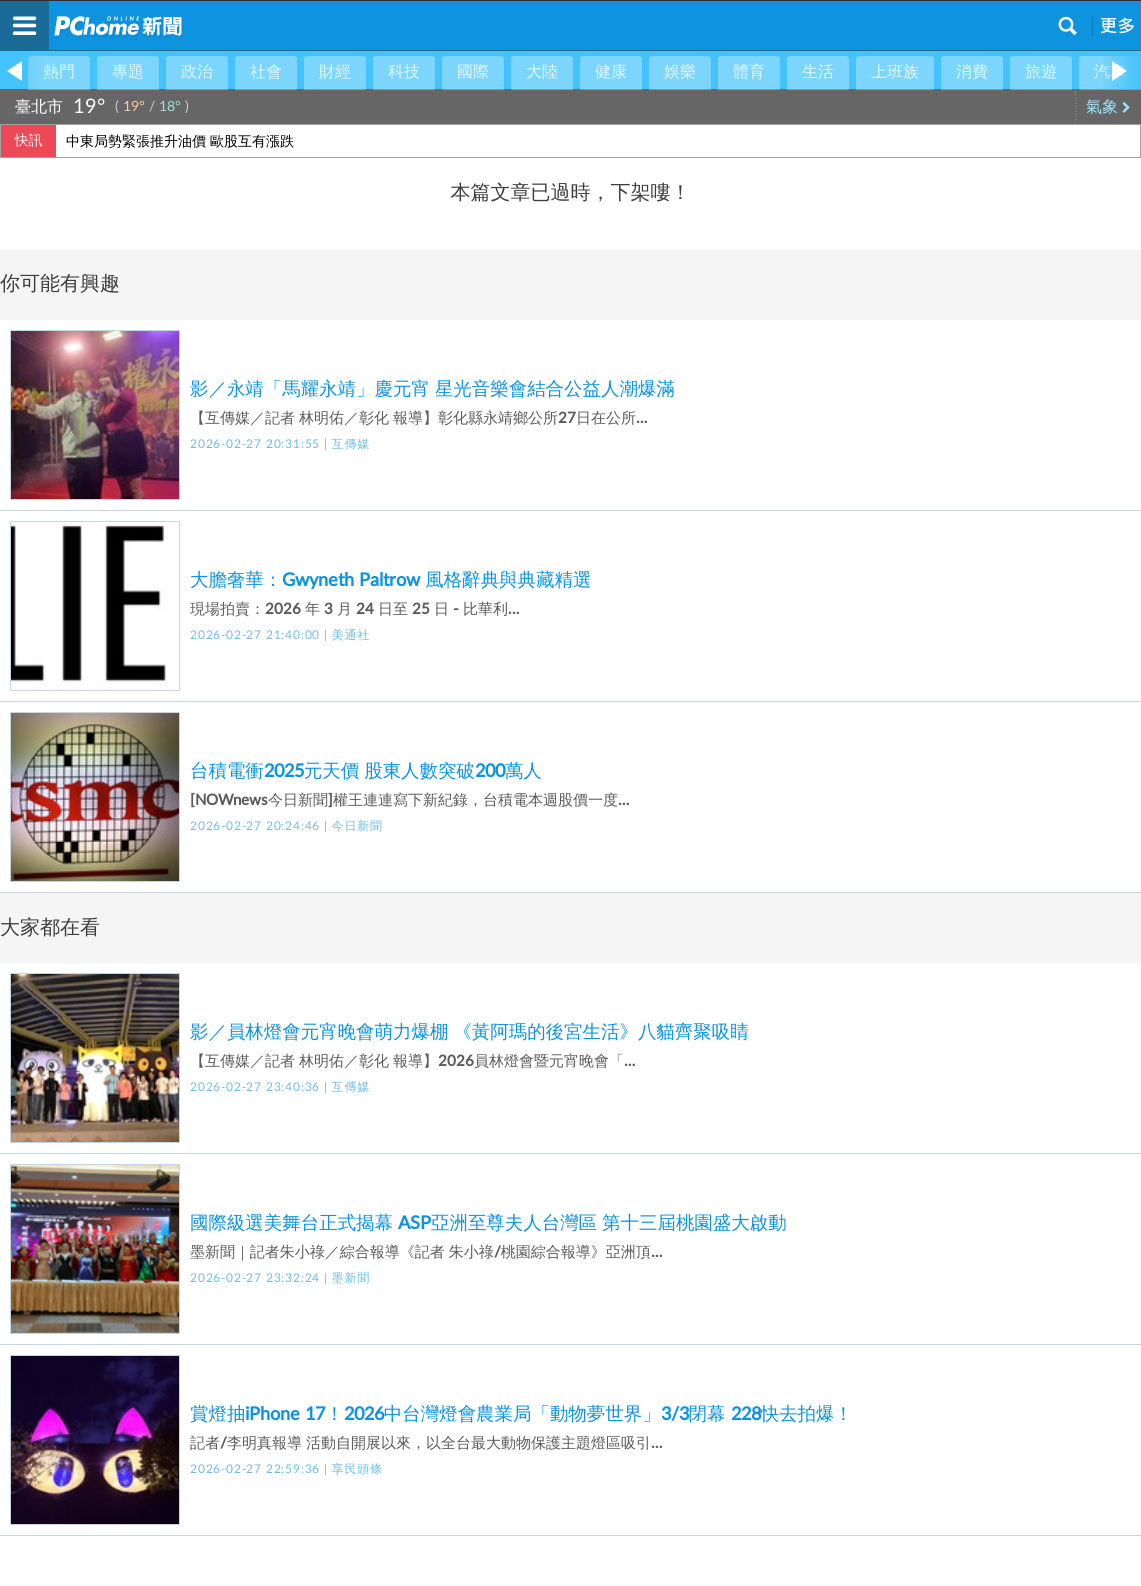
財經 (335, 72)
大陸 (542, 72)
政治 (197, 72)
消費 (972, 72)
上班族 (895, 72)
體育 (749, 72)
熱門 (59, 72)
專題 (128, 72)
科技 (404, 72)
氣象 (1108, 107)
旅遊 (1041, 72)
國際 (473, 72)
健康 (611, 72)
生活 (818, 72)
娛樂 (680, 72)
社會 (266, 72)
